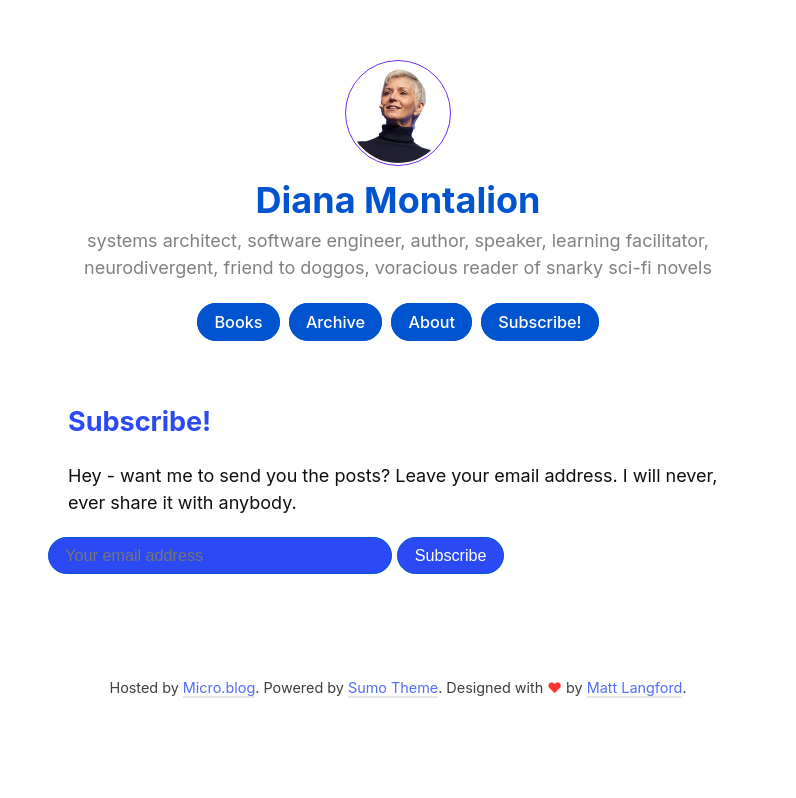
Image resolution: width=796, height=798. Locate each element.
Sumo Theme (393, 687)
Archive (335, 322)
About (431, 322)
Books (238, 322)
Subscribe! (539, 322)
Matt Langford (635, 687)
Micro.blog (219, 687)
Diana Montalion (398, 200)
